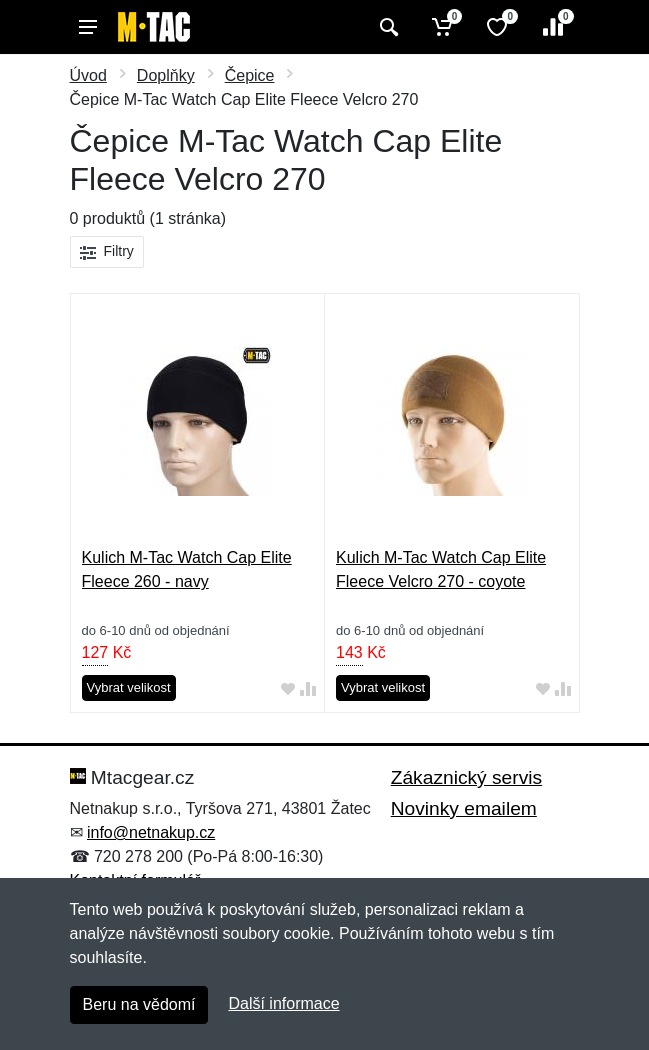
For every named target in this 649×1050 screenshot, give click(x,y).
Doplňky (166, 75)
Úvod (88, 75)
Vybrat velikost (129, 687)
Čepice (250, 75)
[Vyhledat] (386, 27)
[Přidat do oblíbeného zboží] (288, 688)
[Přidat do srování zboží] (308, 688)
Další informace (283, 1003)
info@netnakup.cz (151, 832)
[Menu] (88, 27)
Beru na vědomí (139, 1004)
